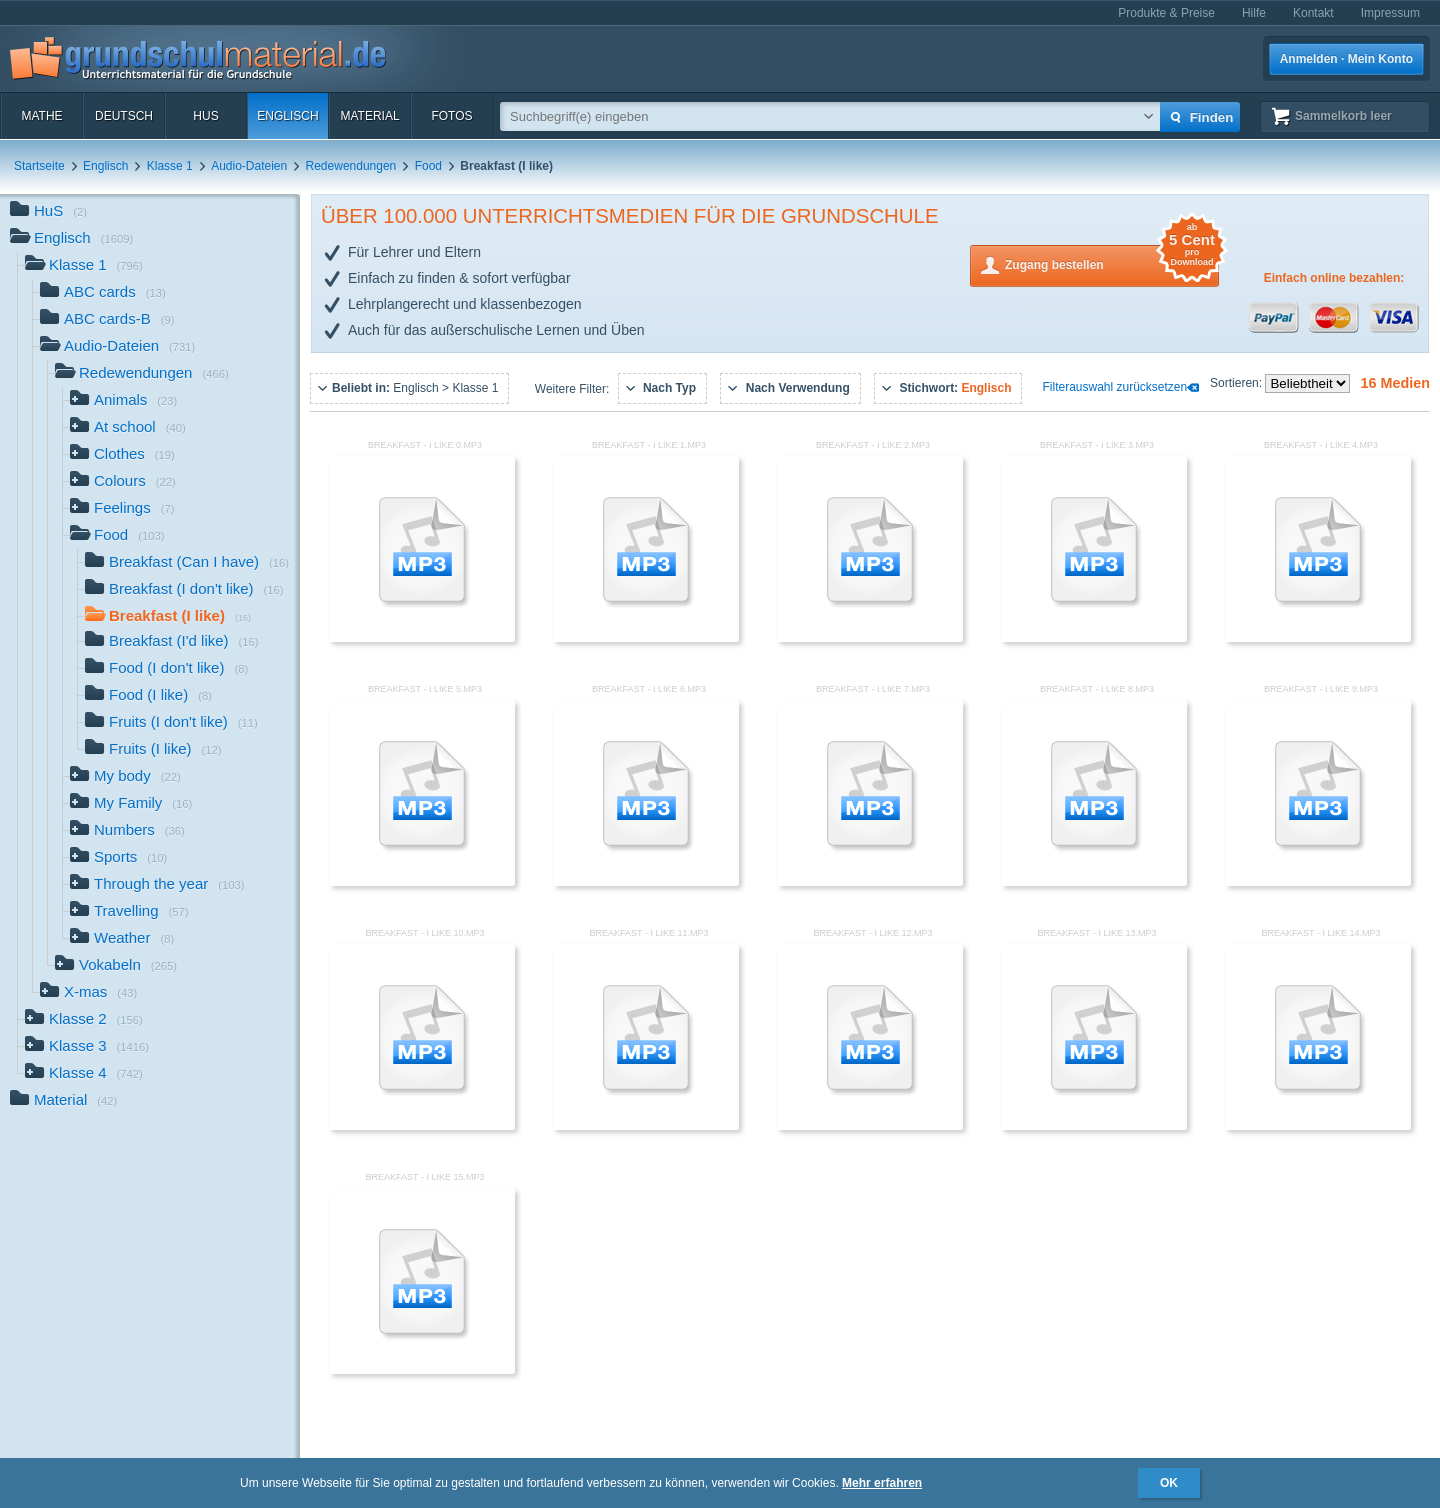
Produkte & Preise (1166, 13)
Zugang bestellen (1112, 263)
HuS (205, 116)
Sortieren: (1237, 383)
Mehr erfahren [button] (882, 1483)
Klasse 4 (84, 1074)
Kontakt (1313, 13)
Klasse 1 (170, 166)
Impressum (1390, 13)
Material (369, 116)
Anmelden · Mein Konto (1346, 59)
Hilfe (1254, 13)
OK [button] (1169, 1483)
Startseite (39, 166)
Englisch (287, 116)
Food (428, 166)
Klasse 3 (87, 1047)
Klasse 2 (84, 1020)
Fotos (451, 116)
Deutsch (124, 116)
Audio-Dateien (249, 166)
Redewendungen (351, 166)
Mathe (41, 116)
